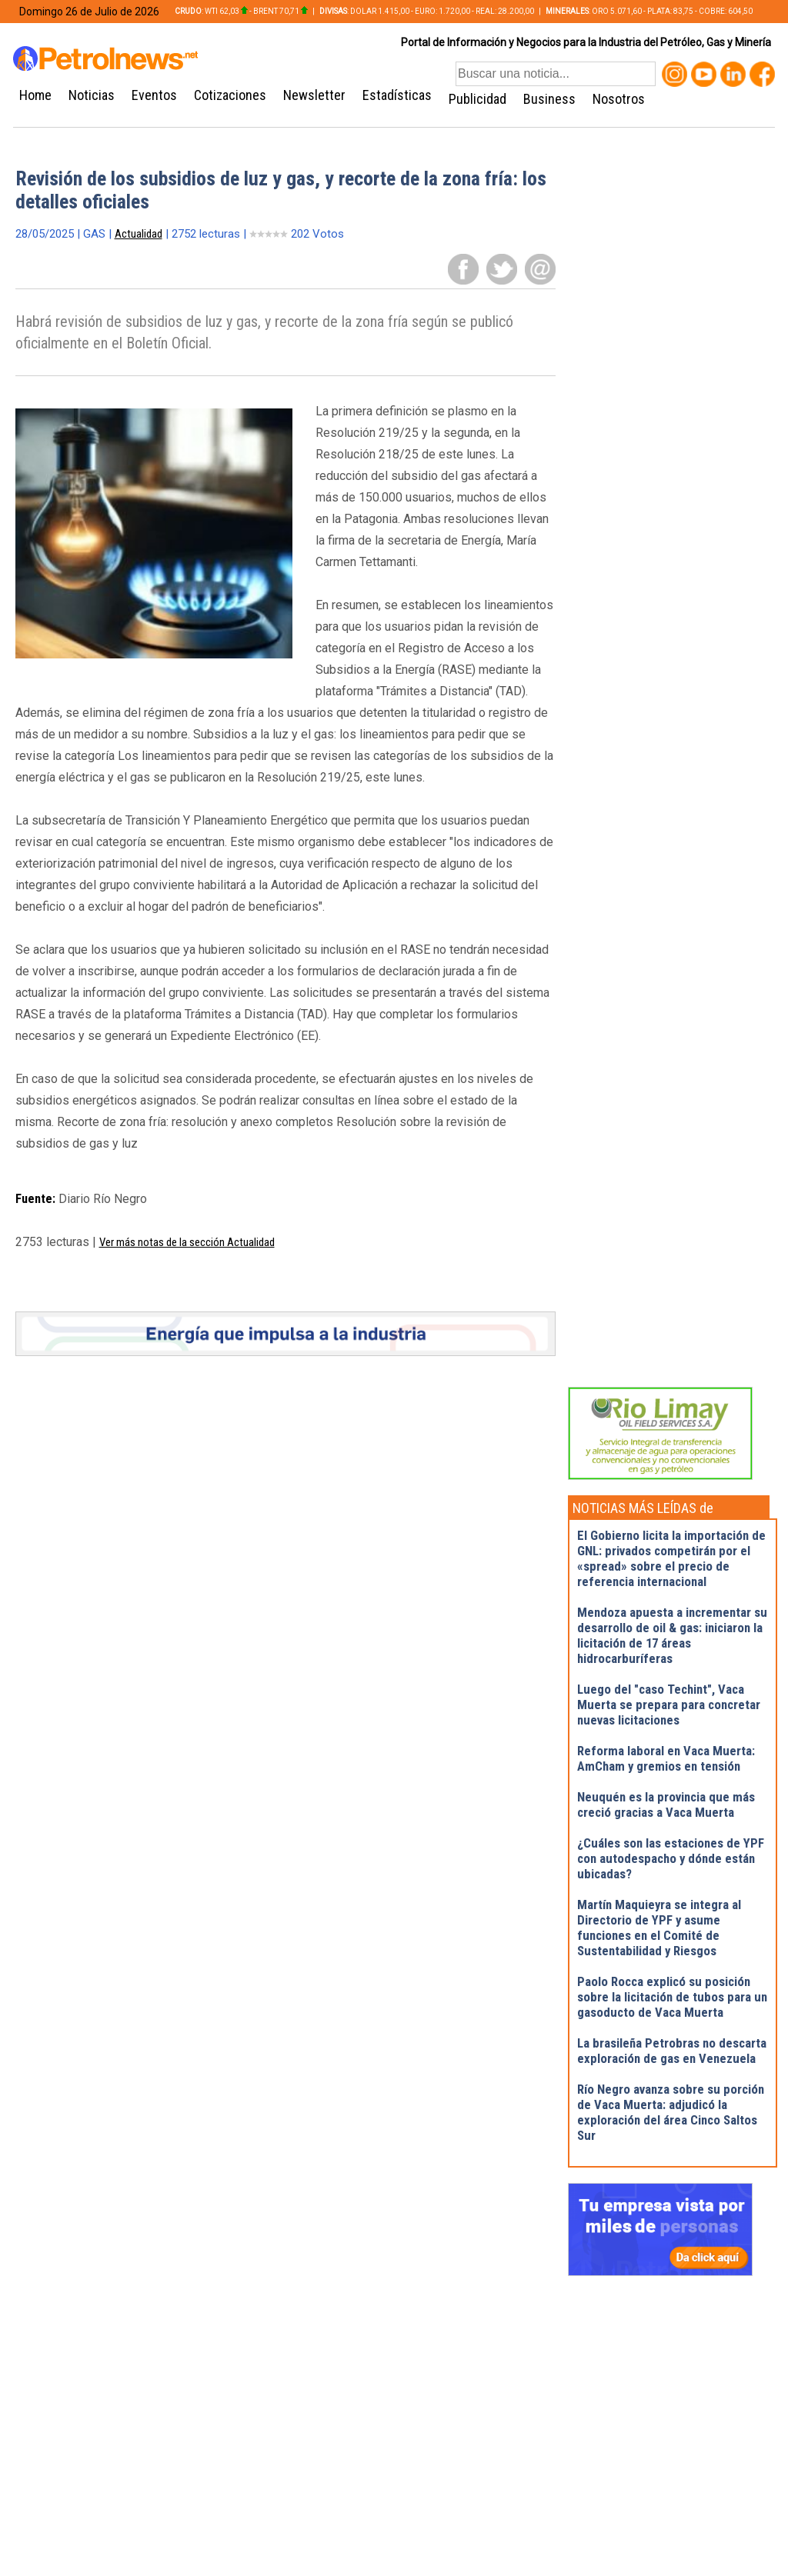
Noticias (91, 95)
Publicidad (477, 99)
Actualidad (138, 234)
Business (549, 99)
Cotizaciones (230, 95)
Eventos (154, 95)
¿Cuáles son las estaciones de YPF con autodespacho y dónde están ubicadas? (670, 1858)
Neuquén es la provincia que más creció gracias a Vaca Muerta (666, 1804)
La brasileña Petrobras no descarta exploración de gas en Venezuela (671, 2050)
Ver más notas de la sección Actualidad (187, 1242)
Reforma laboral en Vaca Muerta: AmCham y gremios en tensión (666, 1758)
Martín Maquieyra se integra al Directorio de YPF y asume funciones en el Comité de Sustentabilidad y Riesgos (659, 1927)
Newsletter (314, 95)
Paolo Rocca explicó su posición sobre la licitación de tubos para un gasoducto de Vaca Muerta (672, 1997)
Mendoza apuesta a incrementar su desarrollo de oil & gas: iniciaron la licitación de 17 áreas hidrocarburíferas (672, 1635)
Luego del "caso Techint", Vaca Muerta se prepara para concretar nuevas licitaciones (668, 1704)
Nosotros (619, 99)
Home (35, 95)
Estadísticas (397, 95)
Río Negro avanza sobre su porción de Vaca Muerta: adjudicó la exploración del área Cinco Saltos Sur (670, 2112)
